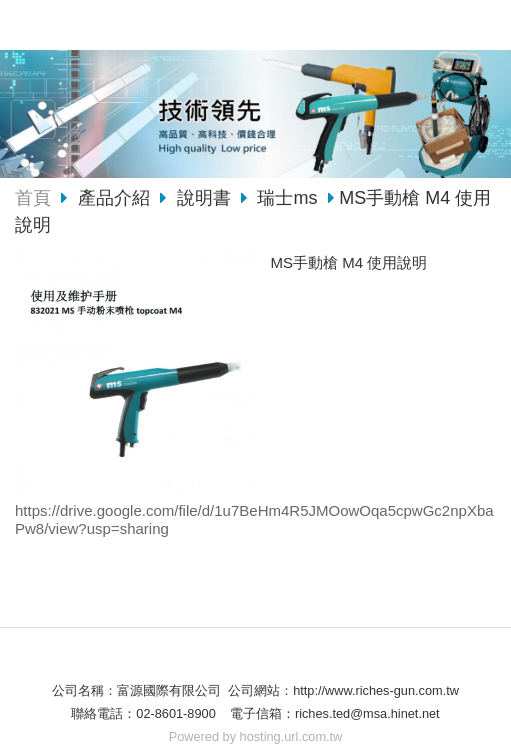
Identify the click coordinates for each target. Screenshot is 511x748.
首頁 (33, 198)
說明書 (204, 198)
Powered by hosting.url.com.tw (256, 736)
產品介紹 (116, 198)
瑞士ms (287, 198)
